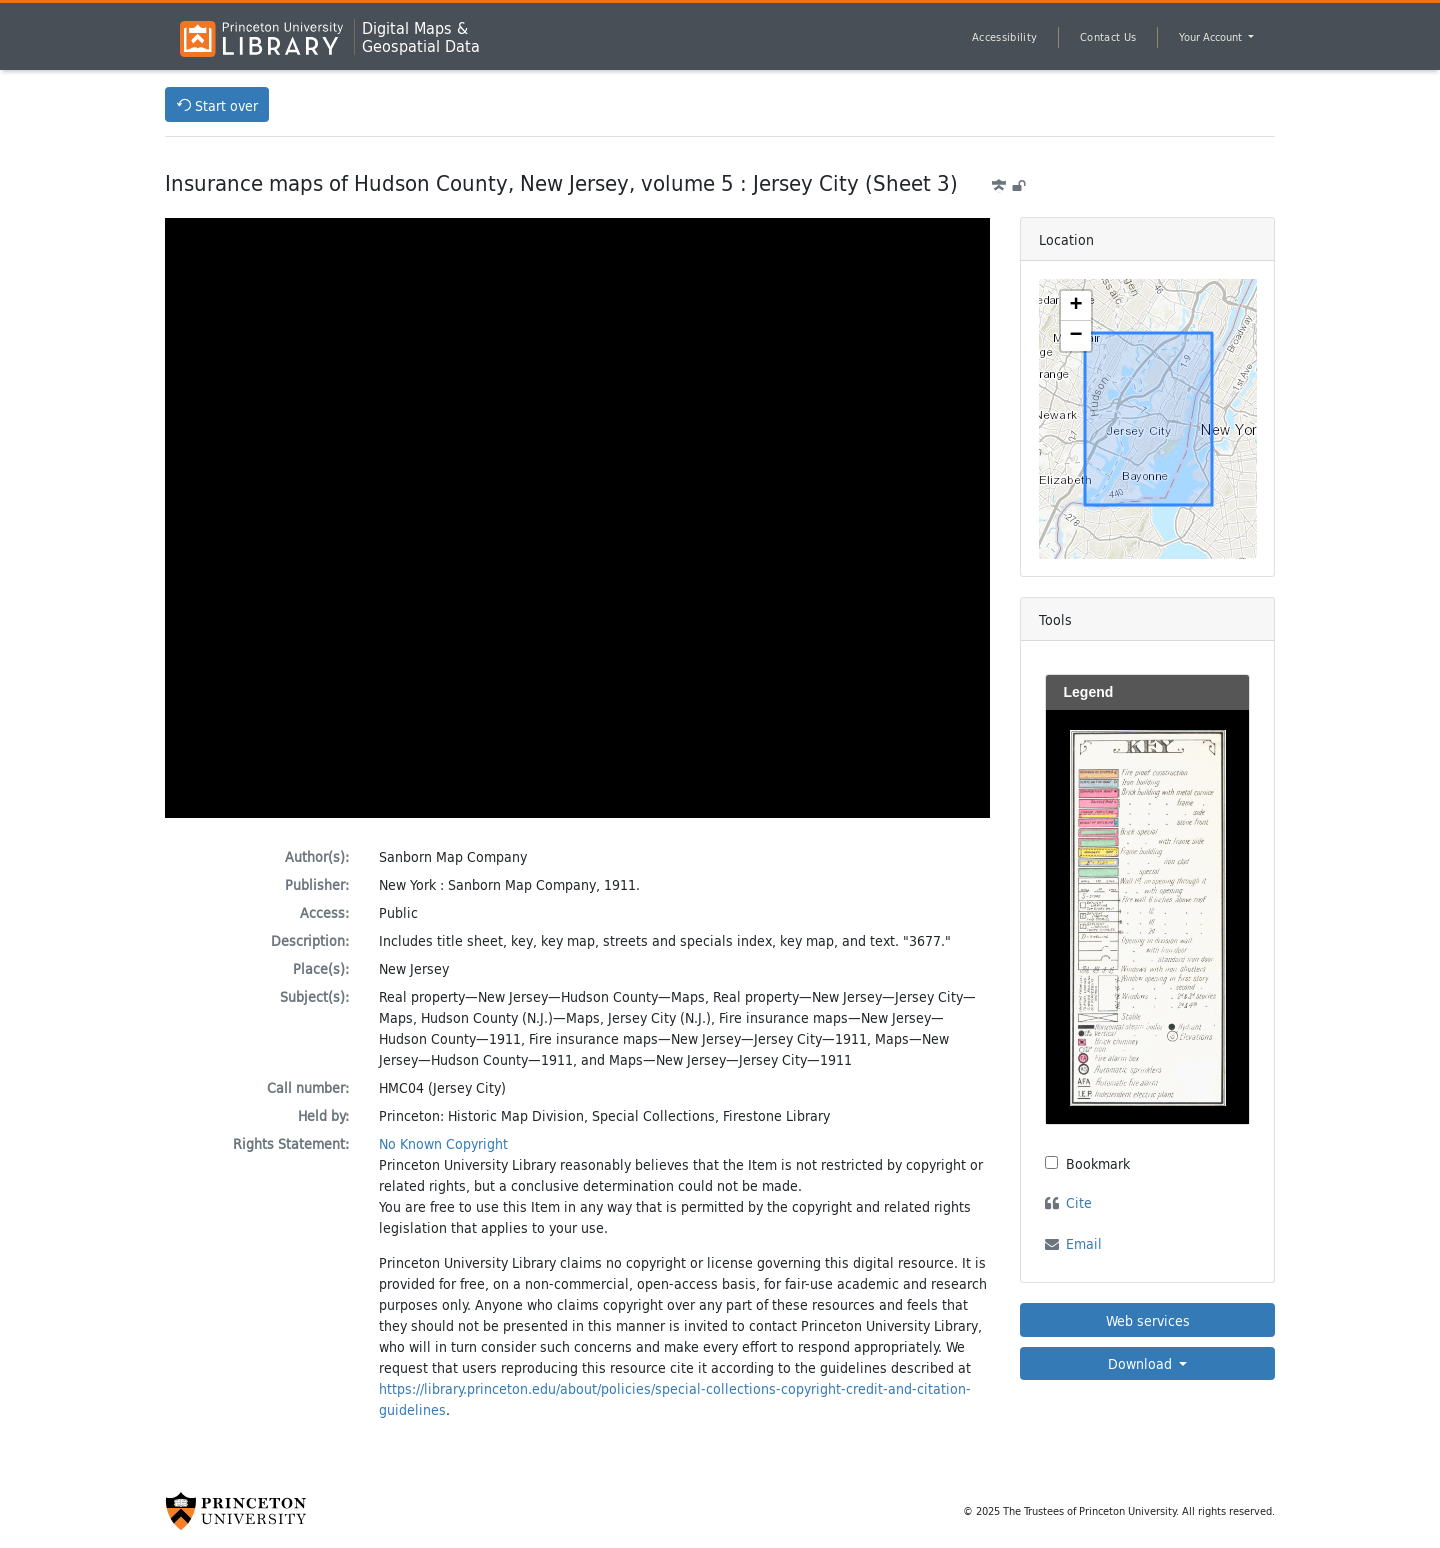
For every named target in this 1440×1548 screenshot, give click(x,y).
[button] (1076, 306)
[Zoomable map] (1148, 419)
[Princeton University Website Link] (236, 1511)
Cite (1079, 1202)
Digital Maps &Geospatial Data (421, 37)
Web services (1148, 1320)
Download (1142, 1363)
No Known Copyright (443, 1143)
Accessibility (1004, 37)
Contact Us (1108, 37)
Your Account (1212, 37)
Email (1084, 1243)
